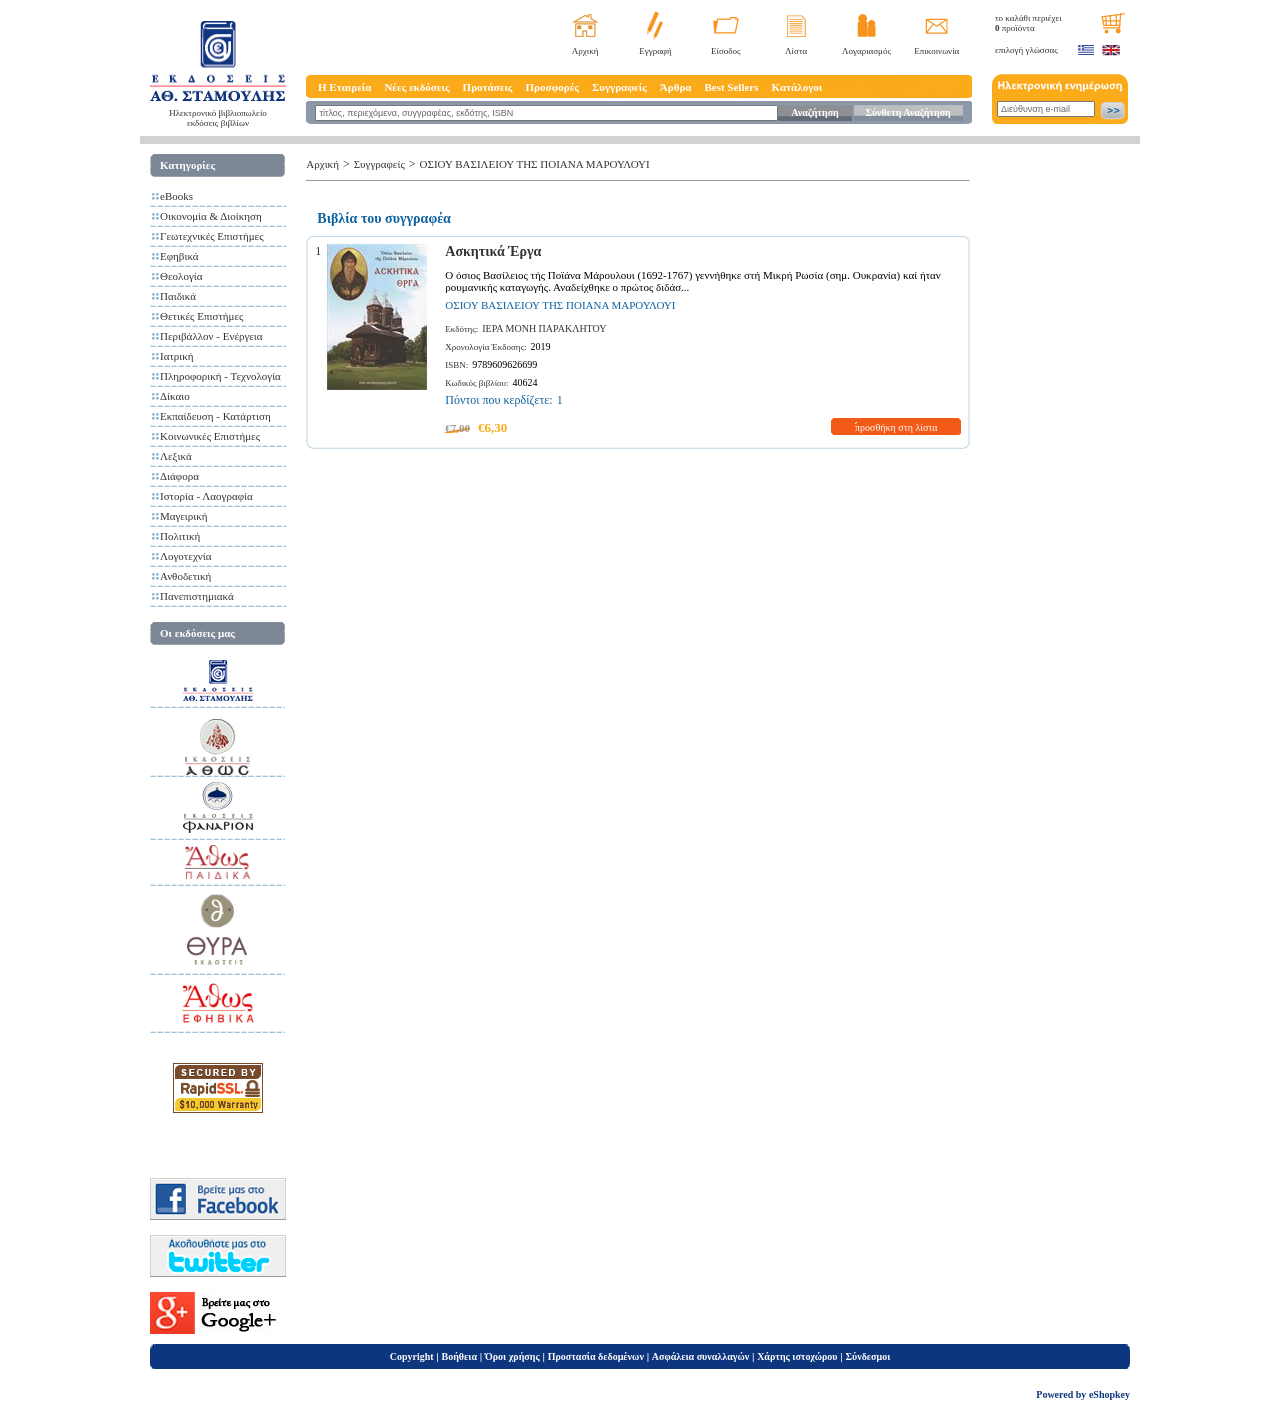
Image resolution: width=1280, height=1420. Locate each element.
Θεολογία (181, 276)
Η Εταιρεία (344, 87)
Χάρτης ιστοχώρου (797, 1356)
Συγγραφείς (619, 87)
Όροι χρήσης (512, 1356)
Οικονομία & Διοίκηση (211, 216)
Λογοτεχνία (185, 556)
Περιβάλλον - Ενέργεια (211, 336)
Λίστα (796, 51)
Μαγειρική (184, 516)
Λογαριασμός (866, 51)
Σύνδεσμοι (867, 1356)
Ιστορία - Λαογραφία (206, 496)
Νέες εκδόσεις (416, 87)
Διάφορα (179, 476)
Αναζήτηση (814, 112)
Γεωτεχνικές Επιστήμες (212, 236)
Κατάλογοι (797, 87)
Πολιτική (180, 536)
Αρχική (585, 51)
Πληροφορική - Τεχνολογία (220, 376)
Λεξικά (176, 456)
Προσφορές (552, 87)
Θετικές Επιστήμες (201, 316)
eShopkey (1109, 1394)
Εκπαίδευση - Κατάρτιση (215, 416)
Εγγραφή (655, 51)
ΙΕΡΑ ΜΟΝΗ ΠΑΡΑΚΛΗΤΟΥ (544, 328)
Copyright (412, 1356)
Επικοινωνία (936, 51)
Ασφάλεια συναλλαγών (700, 1356)
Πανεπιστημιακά (197, 596)
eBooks (176, 196)
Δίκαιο (175, 396)
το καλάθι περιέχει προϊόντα (1028, 23)
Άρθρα (676, 87)
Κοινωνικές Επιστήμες (210, 436)
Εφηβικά (179, 256)
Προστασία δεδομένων (596, 1356)
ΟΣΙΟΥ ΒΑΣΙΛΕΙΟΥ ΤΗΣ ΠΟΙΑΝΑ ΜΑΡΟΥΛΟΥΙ (535, 164)
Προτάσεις (488, 87)
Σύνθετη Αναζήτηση (907, 112)
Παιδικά (178, 296)
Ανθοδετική (185, 576)
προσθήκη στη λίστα (896, 427)
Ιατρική (177, 356)
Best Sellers (731, 87)
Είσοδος (726, 51)
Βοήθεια (460, 1356)
